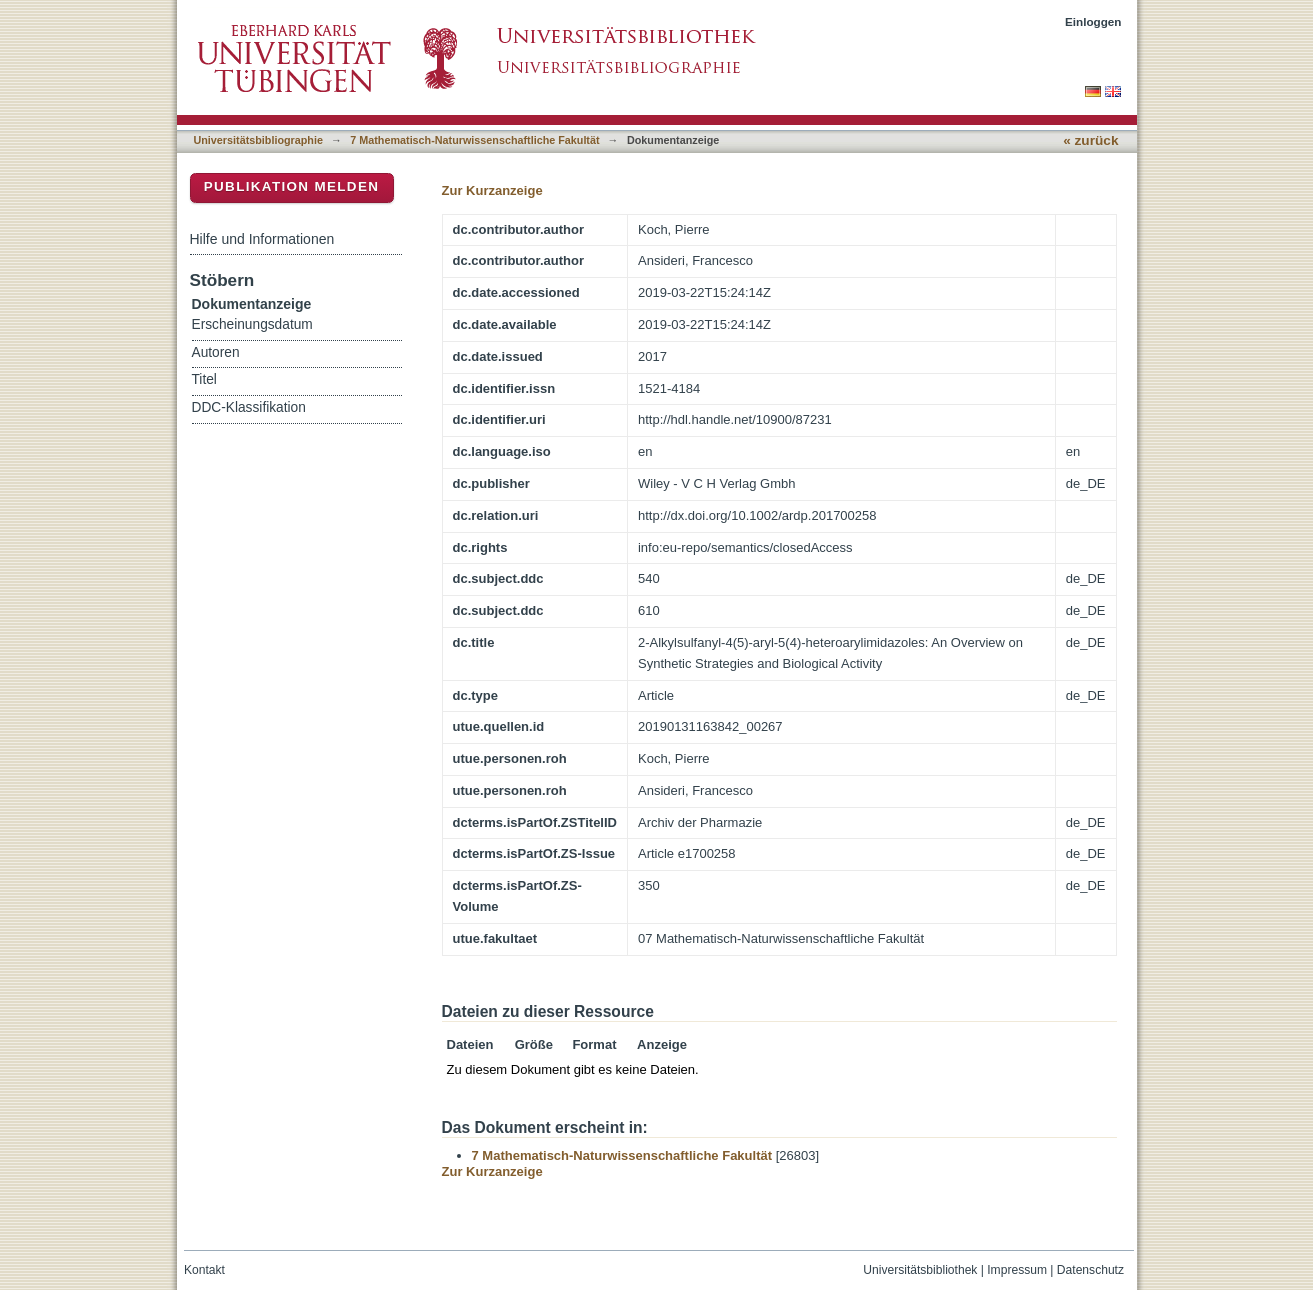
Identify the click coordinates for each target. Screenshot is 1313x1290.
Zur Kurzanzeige (492, 190)
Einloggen (1093, 21)
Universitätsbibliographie (258, 140)
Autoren (216, 352)
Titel (204, 379)
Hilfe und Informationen (262, 239)
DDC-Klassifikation (249, 407)
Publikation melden (292, 186)
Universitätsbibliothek (920, 1270)
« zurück (1090, 140)
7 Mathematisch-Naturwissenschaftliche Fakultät (474, 140)
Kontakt (204, 1270)
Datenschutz (1090, 1270)
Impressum (1017, 1270)
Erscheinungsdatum (252, 324)
